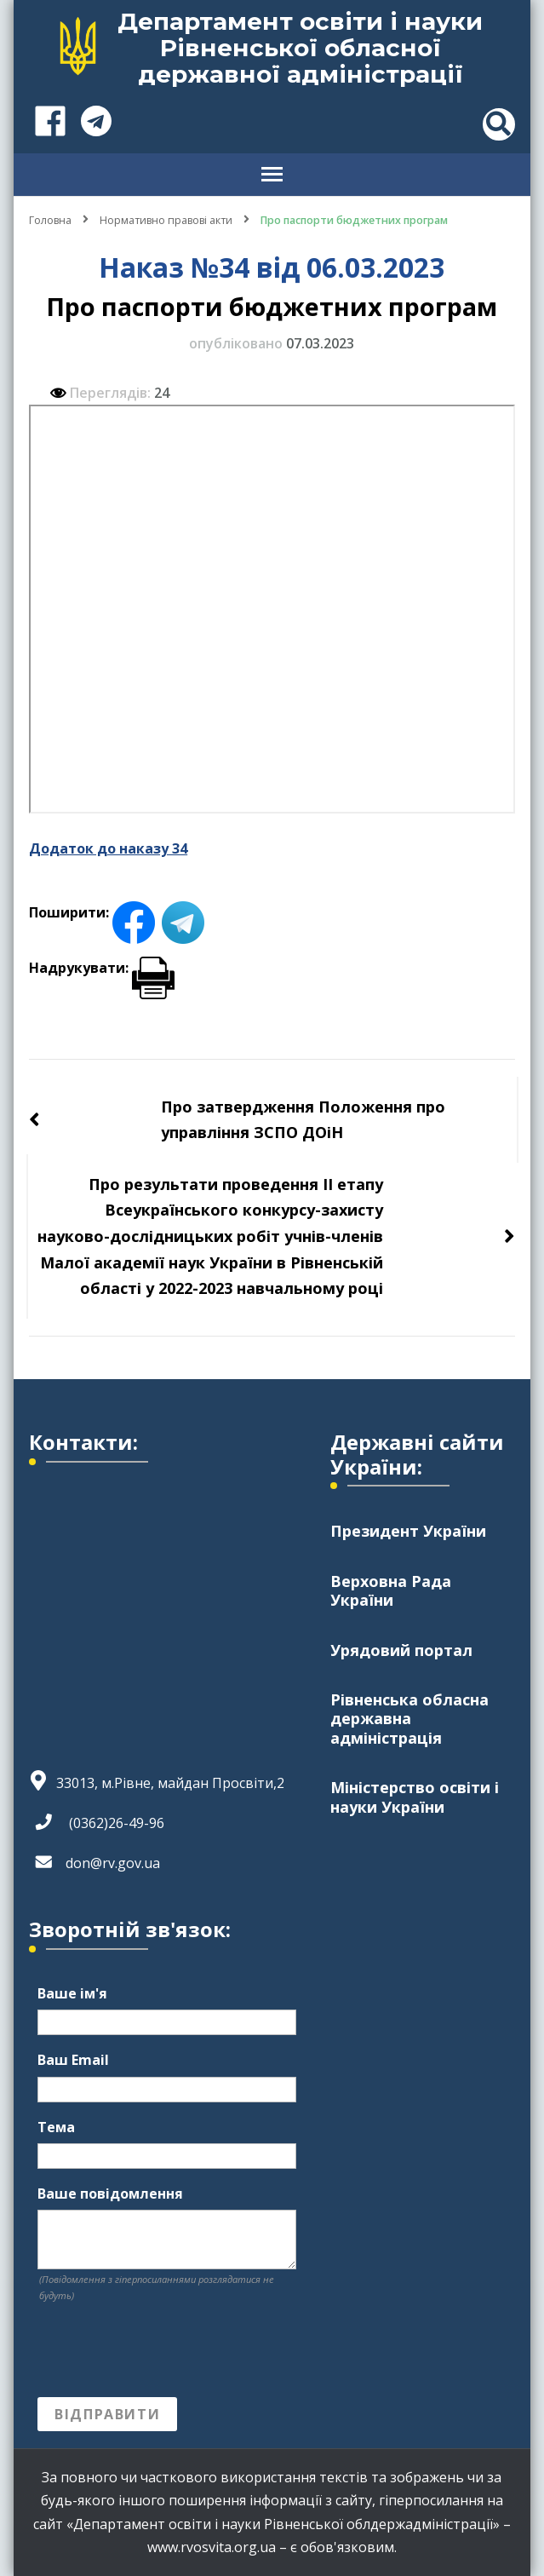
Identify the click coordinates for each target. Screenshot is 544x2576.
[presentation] (166, 2350)
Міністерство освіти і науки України (414, 1796)
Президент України (408, 1531)
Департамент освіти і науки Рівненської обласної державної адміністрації (300, 48)
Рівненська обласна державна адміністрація (409, 1718)
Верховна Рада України (390, 1590)
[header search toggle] (499, 124)
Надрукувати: (102, 967)
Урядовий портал (401, 1650)
